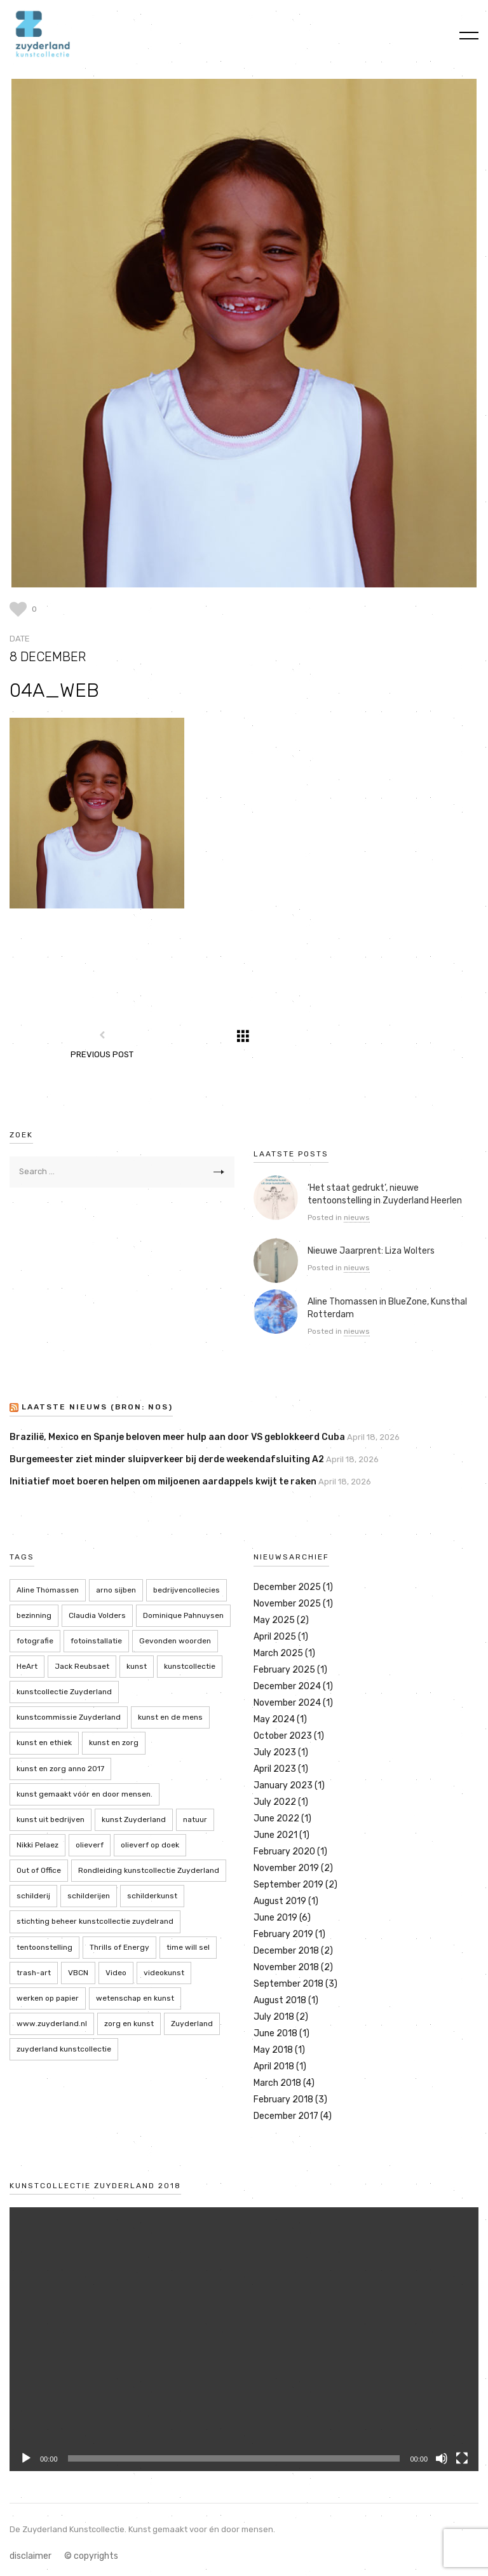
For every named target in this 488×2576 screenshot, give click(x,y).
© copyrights (91, 2556)
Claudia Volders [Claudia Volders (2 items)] (97, 1615)
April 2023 (275, 1769)
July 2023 (275, 1752)
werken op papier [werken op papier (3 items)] (48, 1998)
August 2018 (280, 2000)
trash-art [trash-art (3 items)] (34, 1972)
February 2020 (284, 1851)
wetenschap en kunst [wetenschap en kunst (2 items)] (135, 1998)
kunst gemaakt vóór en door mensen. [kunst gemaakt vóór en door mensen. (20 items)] (84, 1794)
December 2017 (286, 2116)
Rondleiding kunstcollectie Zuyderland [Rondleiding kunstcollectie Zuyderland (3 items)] (148, 1870)
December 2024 (287, 1686)
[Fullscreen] (462, 2458)
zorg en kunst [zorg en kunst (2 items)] (129, 2023)
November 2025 (287, 1603)
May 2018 (273, 2050)
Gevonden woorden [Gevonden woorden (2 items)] (175, 1640)
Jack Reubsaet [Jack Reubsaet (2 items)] (82, 1666)
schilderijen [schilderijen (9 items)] (88, 1895)
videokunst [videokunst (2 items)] (164, 1972)
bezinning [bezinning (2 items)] (34, 1615)
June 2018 (275, 2033)
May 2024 (274, 1719)
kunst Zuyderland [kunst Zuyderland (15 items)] (134, 1819)
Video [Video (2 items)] (115, 1972)
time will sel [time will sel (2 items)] (188, 1947)
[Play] (26, 2458)
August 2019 (280, 1901)
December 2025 (287, 1587)
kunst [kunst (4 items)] (136, 1666)
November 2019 (286, 1868)
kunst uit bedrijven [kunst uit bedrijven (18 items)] (51, 1819)
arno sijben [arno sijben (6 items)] (116, 1590)
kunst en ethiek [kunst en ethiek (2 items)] (44, 1742)
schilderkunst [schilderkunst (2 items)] (152, 1895)
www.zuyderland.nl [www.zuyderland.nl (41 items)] (52, 2023)
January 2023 (283, 1785)
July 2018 (274, 2016)
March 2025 (278, 1653)
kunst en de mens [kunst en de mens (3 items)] (170, 1717)
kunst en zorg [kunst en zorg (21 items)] (114, 1742)
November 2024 (287, 1702)
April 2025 (275, 1636)
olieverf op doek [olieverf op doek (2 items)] (150, 1844)
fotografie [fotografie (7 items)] (35, 1640)
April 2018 (274, 2066)
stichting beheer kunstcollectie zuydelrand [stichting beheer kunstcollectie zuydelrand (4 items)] (95, 1921)
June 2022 (276, 1818)
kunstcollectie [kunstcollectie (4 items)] (189, 1666)
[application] (244, 2339)
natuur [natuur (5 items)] (195, 1819)
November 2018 (286, 1967)
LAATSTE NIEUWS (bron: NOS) (97, 1407)
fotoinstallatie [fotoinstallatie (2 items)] (96, 1640)
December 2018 (286, 1950)
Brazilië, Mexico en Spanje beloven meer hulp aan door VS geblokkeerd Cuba (177, 1437)
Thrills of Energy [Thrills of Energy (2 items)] (119, 1947)
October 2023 (283, 1735)
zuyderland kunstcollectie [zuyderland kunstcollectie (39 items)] (64, 2049)
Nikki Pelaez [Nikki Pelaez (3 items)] (37, 1844)
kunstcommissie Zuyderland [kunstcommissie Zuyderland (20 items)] (69, 1717)
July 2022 (275, 1802)
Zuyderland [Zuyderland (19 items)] (192, 2023)
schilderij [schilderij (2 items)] (33, 1895)
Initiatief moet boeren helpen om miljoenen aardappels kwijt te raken (163, 1481)
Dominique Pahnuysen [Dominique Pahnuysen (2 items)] (183, 1615)
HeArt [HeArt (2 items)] (27, 1666)
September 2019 (288, 1884)
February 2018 (283, 2099)
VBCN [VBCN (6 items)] (78, 1972)
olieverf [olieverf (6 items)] (90, 1844)
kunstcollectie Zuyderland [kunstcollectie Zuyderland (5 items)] (64, 1691)
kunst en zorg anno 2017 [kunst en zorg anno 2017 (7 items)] (60, 1768)
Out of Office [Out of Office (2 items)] (39, 1870)
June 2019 (275, 1917)
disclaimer (30, 2556)
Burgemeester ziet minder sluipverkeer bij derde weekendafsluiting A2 (167, 1459)
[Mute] (441, 2458)
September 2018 (288, 1983)
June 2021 (275, 1835)
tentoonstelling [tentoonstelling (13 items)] (44, 1947)
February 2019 (283, 1934)
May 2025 (274, 1620)
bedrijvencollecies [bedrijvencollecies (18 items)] (186, 1590)
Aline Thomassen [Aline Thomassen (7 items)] (48, 1590)
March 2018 (277, 2083)
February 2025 (284, 1669)
